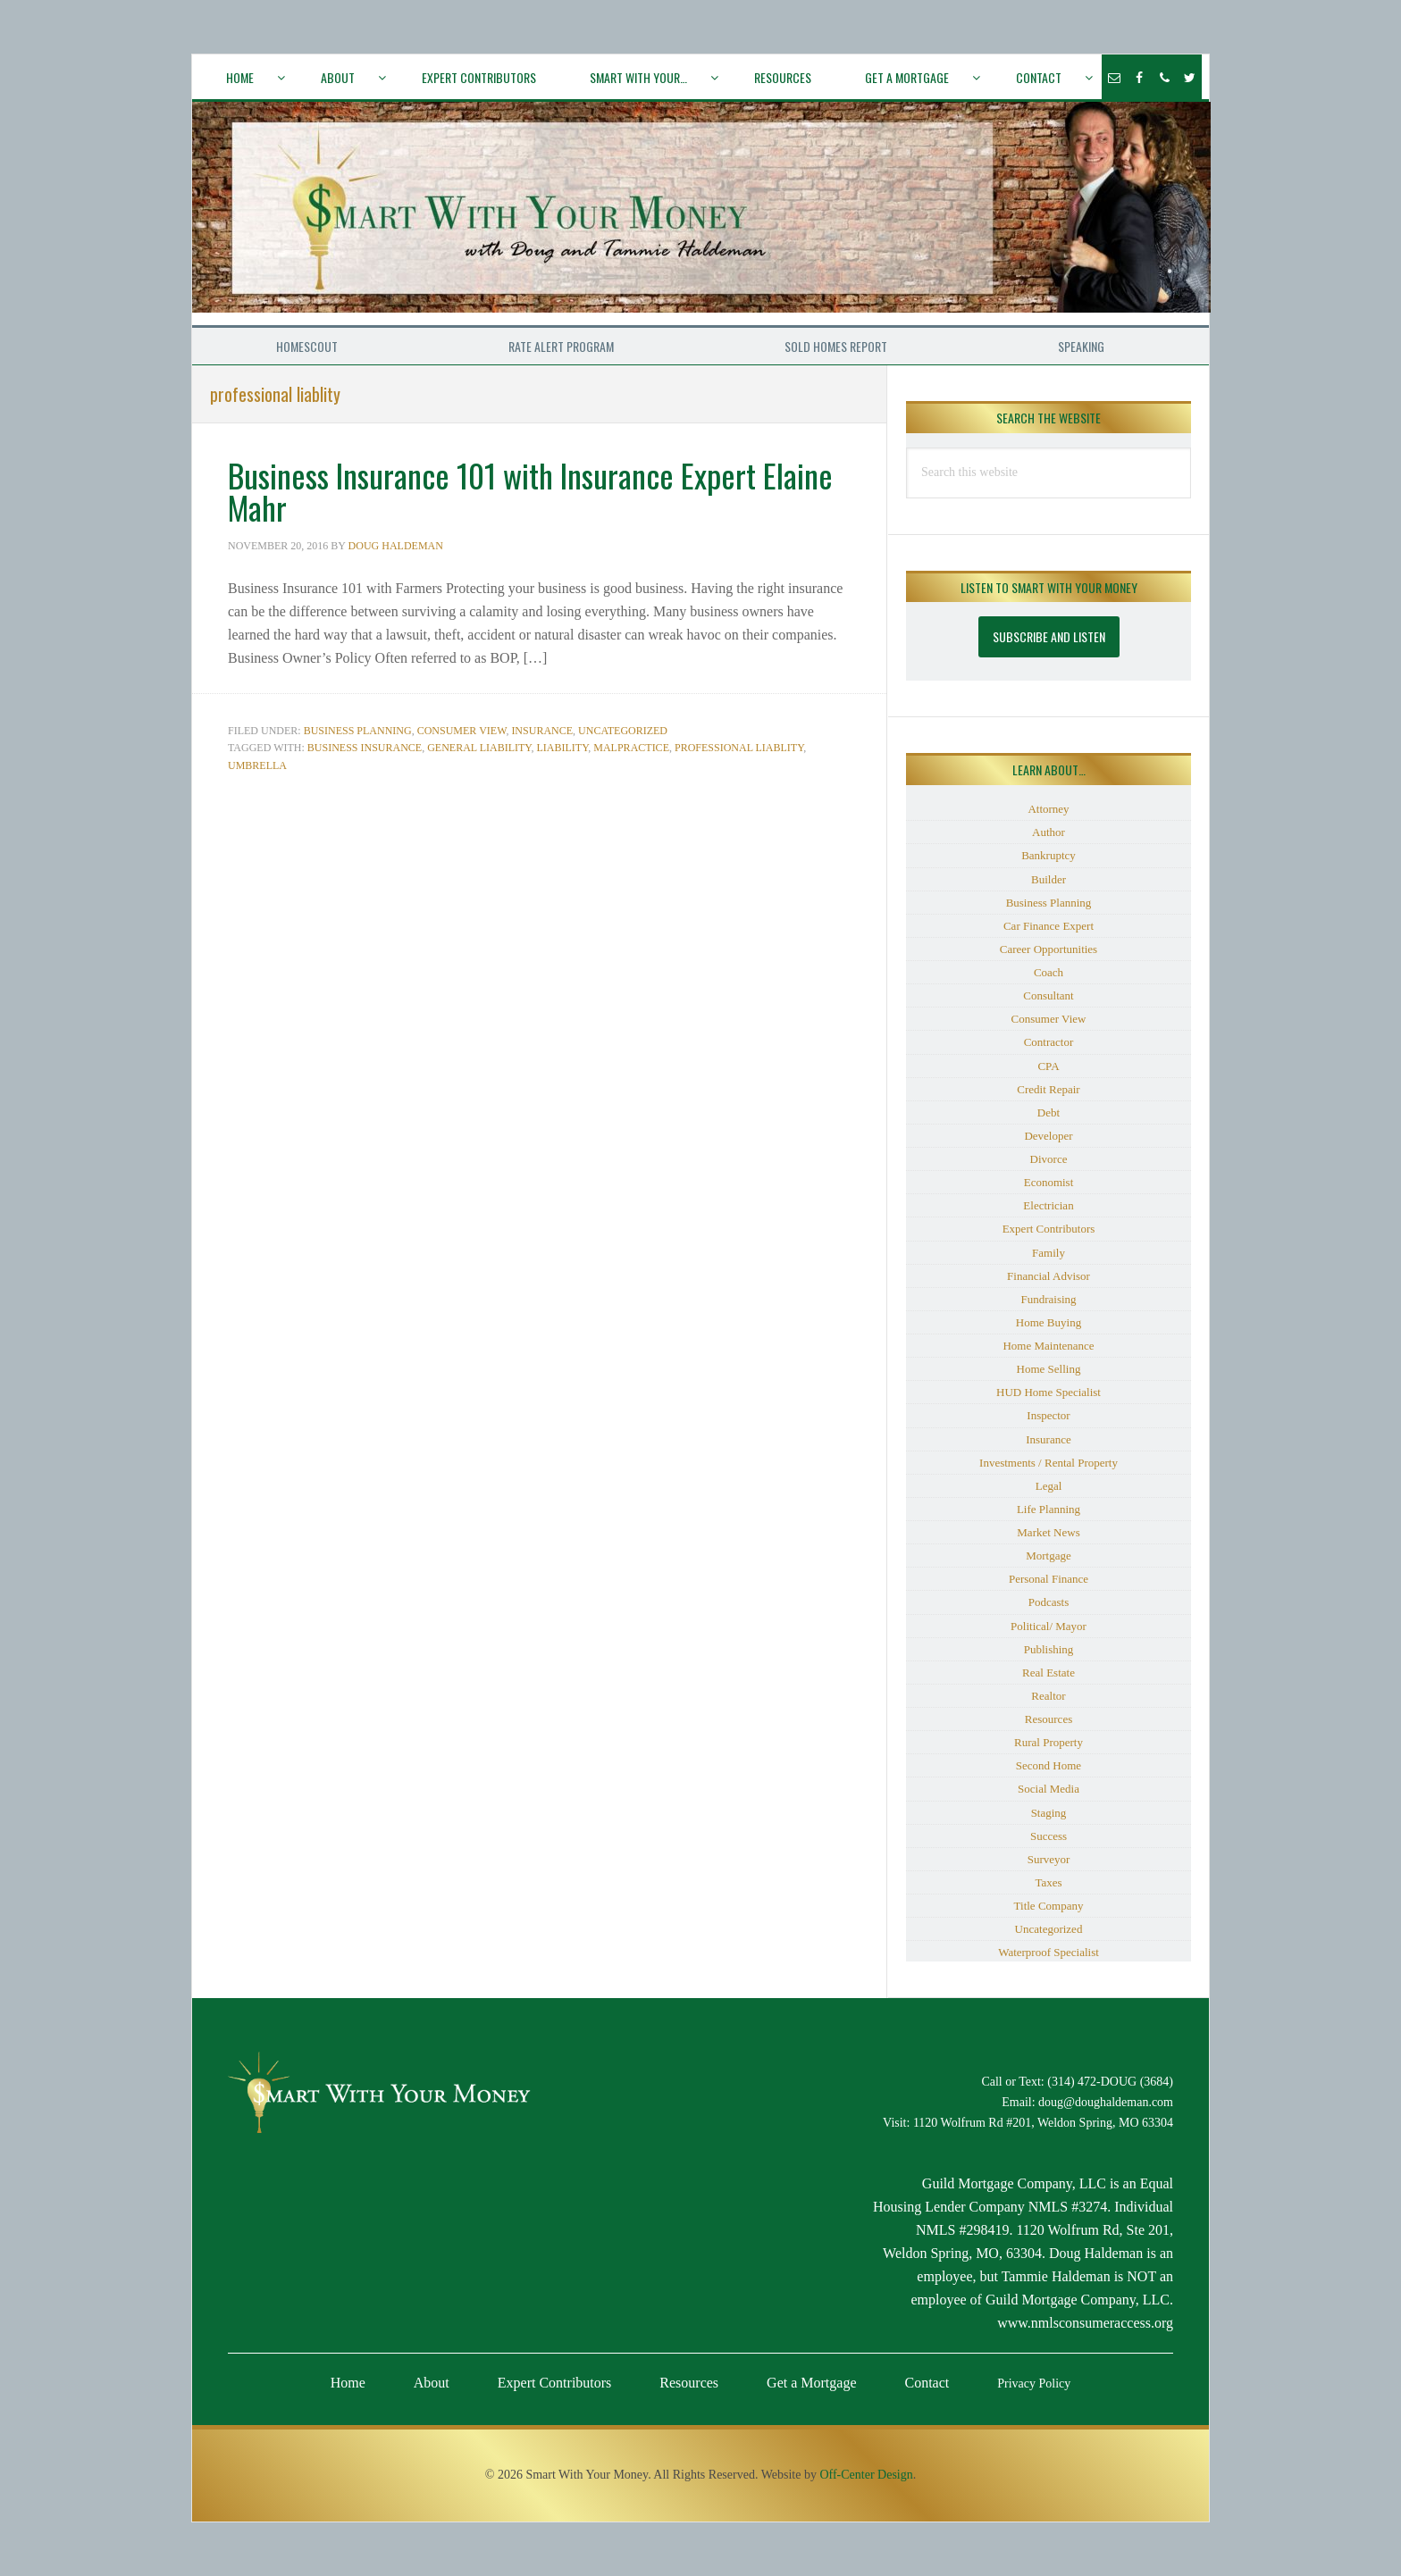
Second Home (1048, 1765)
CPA (1048, 1066)
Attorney (1048, 808)
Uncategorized (622, 730)
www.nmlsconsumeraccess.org (1085, 2322)
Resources (1048, 1719)
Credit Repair (1048, 1089)
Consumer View (462, 730)
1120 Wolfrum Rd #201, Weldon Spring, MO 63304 (1043, 2122)
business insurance (364, 747)
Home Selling (1049, 1369)
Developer (1048, 1135)
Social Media (1048, 1788)
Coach (1048, 972)
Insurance (542, 730)
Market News (1048, 1532)
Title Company (1049, 1905)
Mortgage (1048, 1555)
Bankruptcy (1048, 855)
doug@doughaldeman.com (1105, 2102)
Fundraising (1048, 1299)
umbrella (257, 765)
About (431, 2382)
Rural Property (1048, 1742)
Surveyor (1049, 1859)
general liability (479, 747)
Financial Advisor (1048, 1276)
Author (1048, 832)
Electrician (1048, 1205)
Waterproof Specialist (1048, 1952)
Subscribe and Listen (1049, 636)
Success (1048, 1836)
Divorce (1049, 1159)
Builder (1048, 879)
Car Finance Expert (1048, 926)
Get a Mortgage (811, 2382)
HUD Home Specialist (1048, 1392)
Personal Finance (1048, 1578)
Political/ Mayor (1048, 1626)
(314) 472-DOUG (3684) (1110, 2081)
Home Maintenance (1048, 1345)
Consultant (1048, 995)
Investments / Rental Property (1048, 1462)
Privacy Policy (1033, 2383)
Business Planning (358, 730)
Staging (1049, 1812)
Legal (1049, 1486)
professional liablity (739, 747)
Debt (1048, 1112)
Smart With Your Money (701, 213)
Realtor (1048, 1695)
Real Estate (1048, 1672)
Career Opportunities (1048, 949)
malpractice (631, 747)
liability (563, 747)
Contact (927, 2382)
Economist (1049, 1182)
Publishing (1049, 1649)
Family (1048, 1252)
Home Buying (1048, 1322)
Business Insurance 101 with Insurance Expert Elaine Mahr (530, 491)
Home (348, 2382)
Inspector (1048, 1415)
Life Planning (1048, 1509)
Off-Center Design (865, 2474)
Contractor (1049, 1042)
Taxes (1048, 1882)
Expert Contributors (1049, 1228)
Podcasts (1049, 1602)
